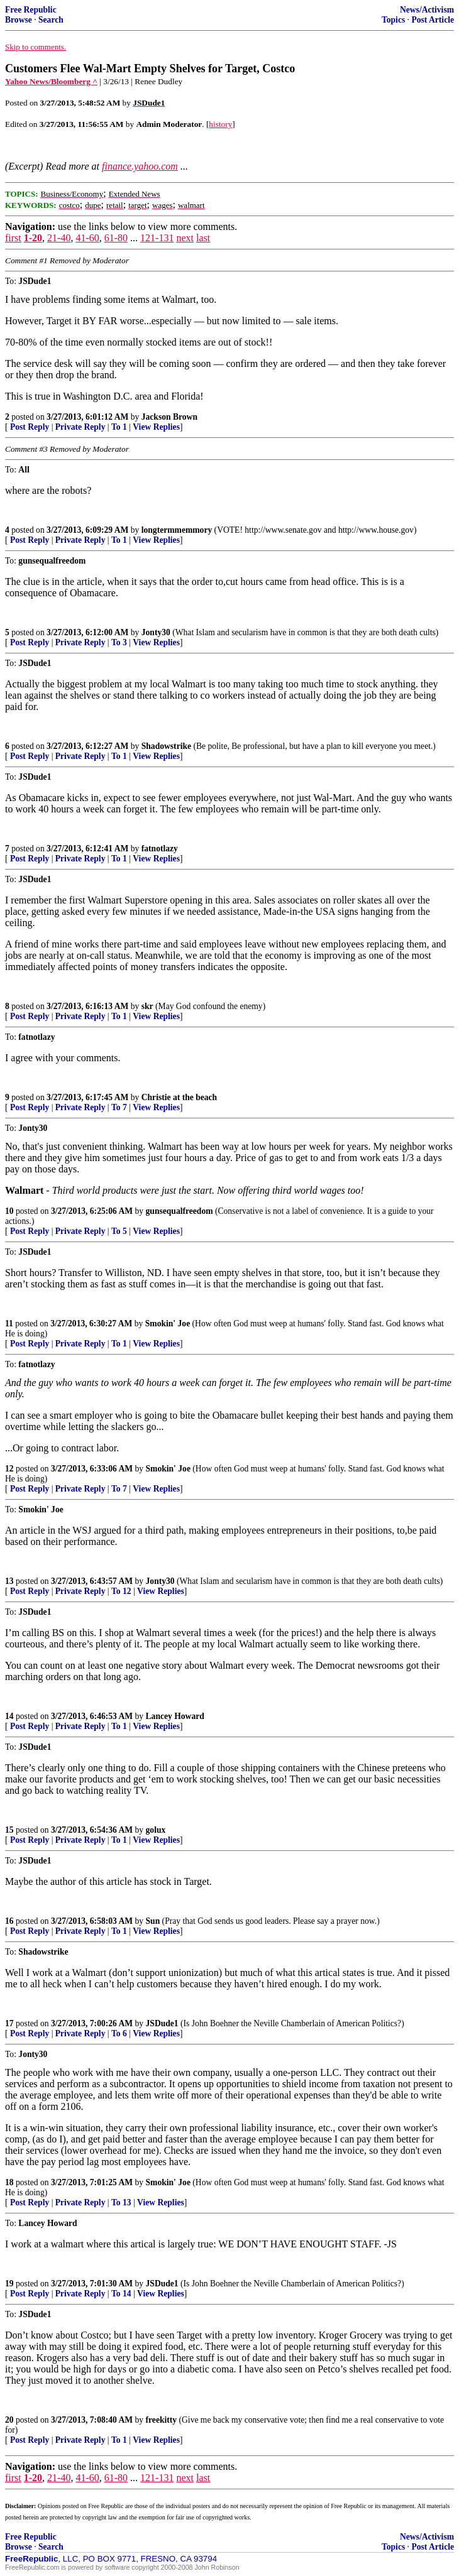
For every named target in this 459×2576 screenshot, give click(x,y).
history (220, 124)
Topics (393, 20)
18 (9, 2182)
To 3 (119, 642)
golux (156, 1830)
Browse (18, 20)
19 (9, 2283)
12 (9, 1468)
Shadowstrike (166, 746)
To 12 (121, 1591)
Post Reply (29, 427)
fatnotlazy (159, 848)
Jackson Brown (169, 417)
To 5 (119, 1231)
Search (51, 20)
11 (9, 1323)
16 (9, 1921)
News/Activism (427, 9)
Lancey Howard (175, 1716)
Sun (153, 1921)
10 (9, 1211)
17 (9, 2023)
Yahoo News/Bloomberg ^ (51, 81)
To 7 (119, 1107)
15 (9, 1830)
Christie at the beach (179, 1097)
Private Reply (80, 427)
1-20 (33, 237)
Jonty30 (155, 632)
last (203, 237)
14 (9, 1716)
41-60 (87, 237)
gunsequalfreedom (179, 1211)
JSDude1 (162, 2023)
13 (9, 1581)
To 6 (119, 2033)
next (185, 237)
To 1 (119, 427)
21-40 (58, 237)
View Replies (156, 427)
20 (9, 2420)
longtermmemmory (176, 530)
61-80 (116, 237)
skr (147, 1006)
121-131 (157, 237)
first (13, 237)
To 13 (121, 2202)
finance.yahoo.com (140, 166)
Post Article (432, 20)
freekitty (161, 2420)
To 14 (121, 2293)
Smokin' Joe (167, 1323)
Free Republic (31, 9)
